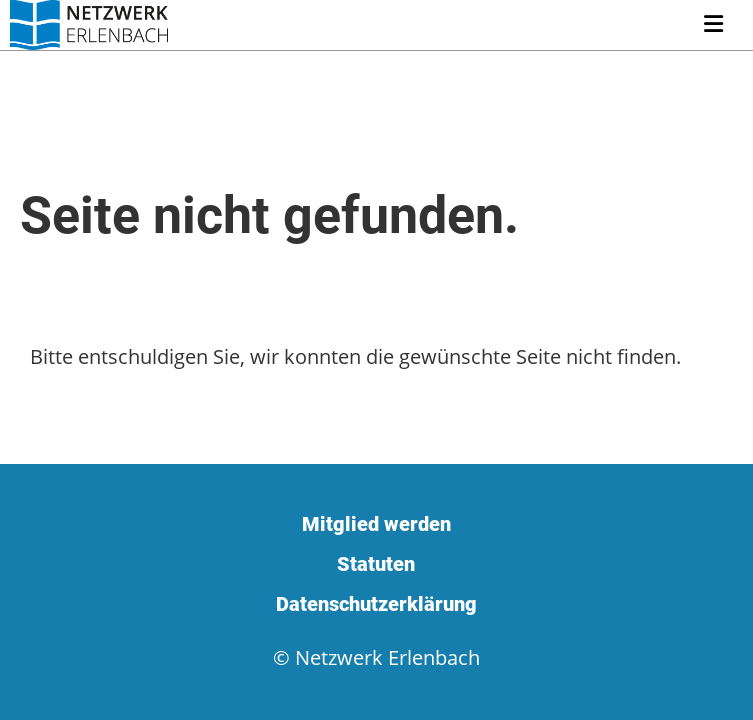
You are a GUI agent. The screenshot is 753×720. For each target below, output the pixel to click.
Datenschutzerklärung (376, 604)
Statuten (376, 564)
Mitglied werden (376, 524)
